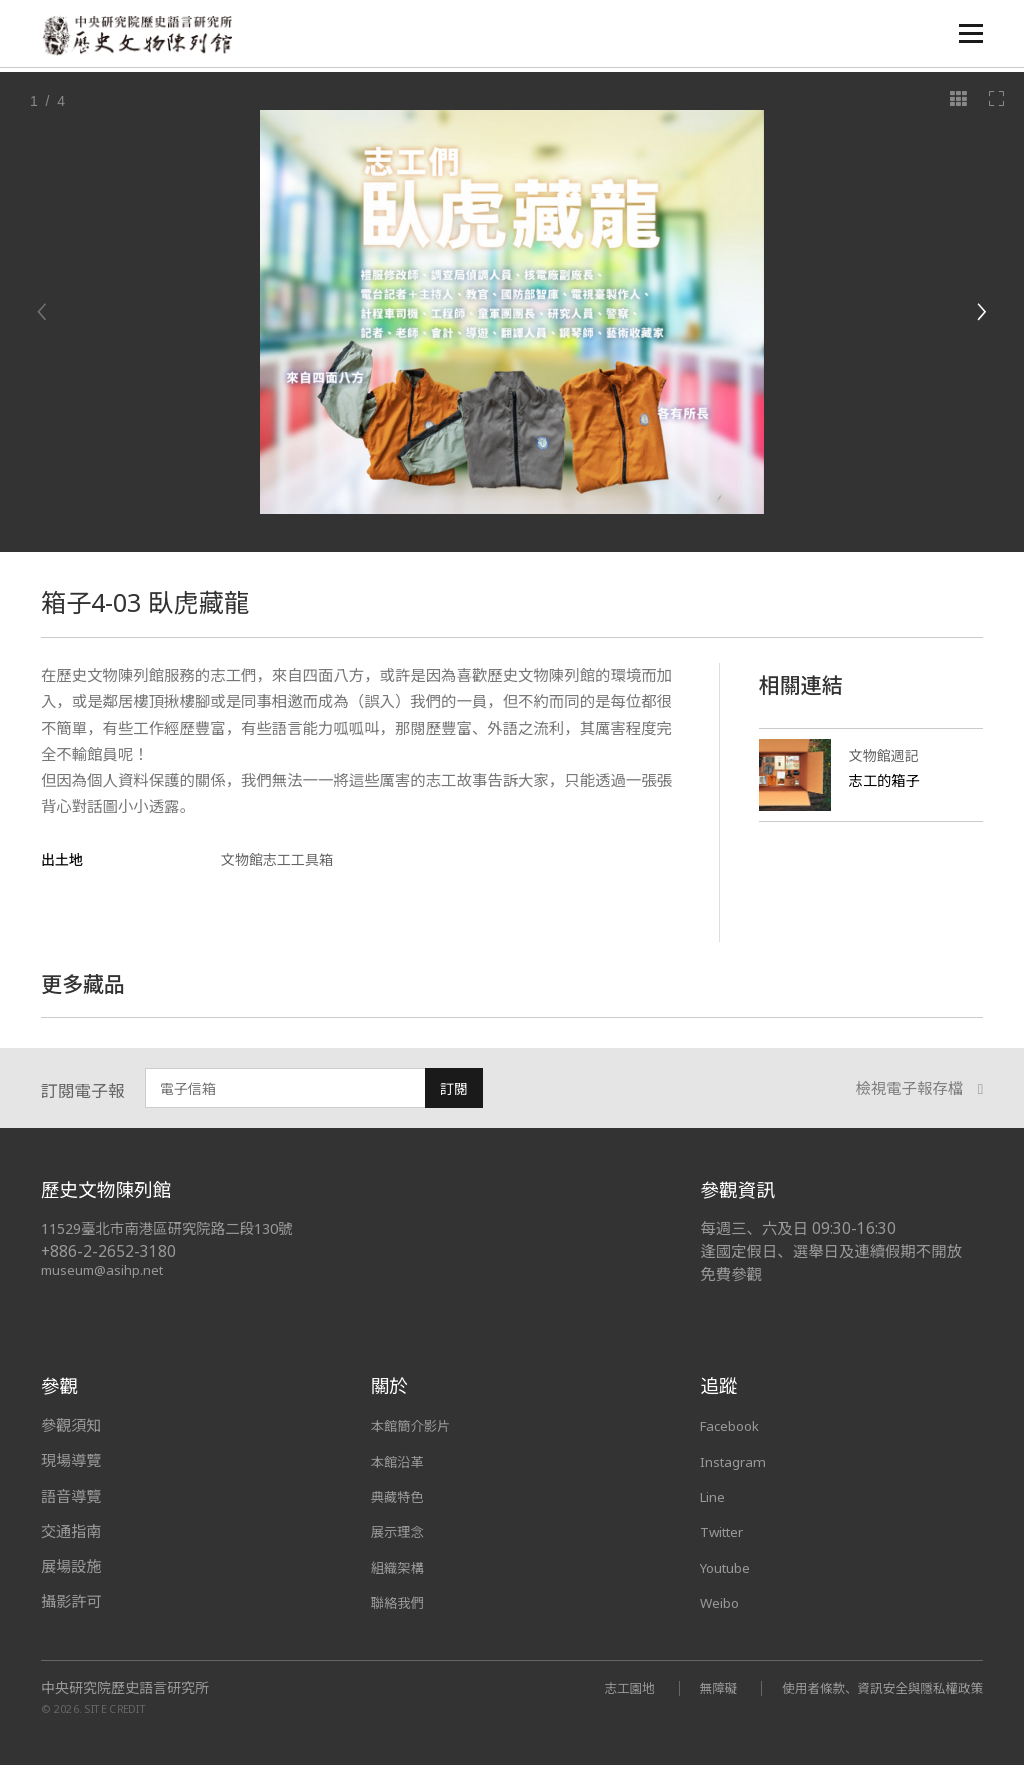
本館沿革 (401, 1460)
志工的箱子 (887, 780)
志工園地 (599, 1687)
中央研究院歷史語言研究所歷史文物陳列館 (142, 36)
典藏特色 (401, 1496)
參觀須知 (71, 1425)
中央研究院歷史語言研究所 (125, 1688)
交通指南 (71, 1531)
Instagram (736, 1460)
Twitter (727, 1531)
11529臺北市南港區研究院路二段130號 (177, 1228)
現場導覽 (71, 1460)
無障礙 (693, 1687)
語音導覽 (71, 1496)
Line (715, 1496)
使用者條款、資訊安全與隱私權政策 (871, 1687)
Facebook (734, 1425)
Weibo (723, 1601)
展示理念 (401, 1531)
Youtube (730, 1566)
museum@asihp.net (105, 1269)
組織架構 (401, 1566)
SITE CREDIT (115, 1707)
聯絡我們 (401, 1601)
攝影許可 (71, 1601)
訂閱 (454, 1088)
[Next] (981, 312)
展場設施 (71, 1566)
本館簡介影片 (416, 1425)
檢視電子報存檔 (920, 1088)
